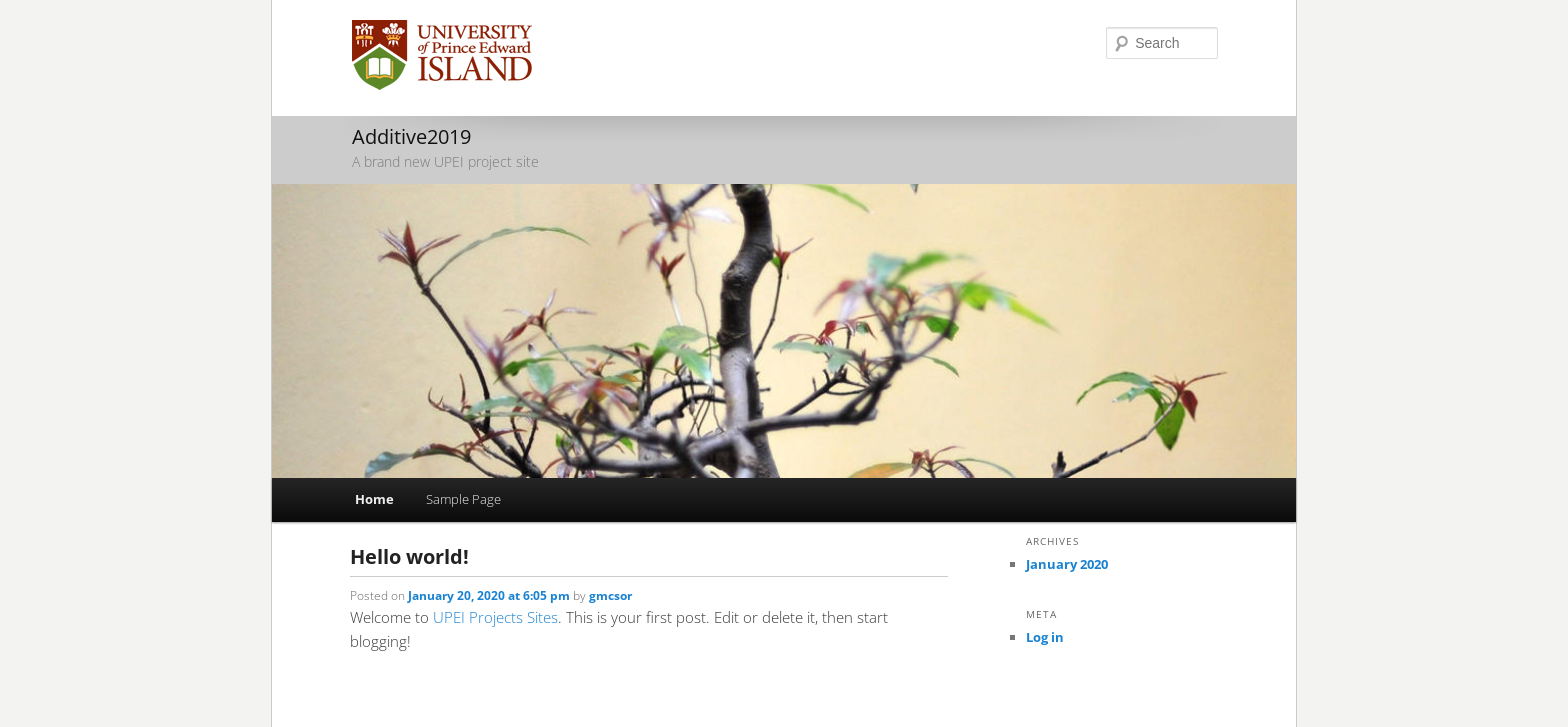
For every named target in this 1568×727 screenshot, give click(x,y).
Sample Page (463, 499)
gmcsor (610, 595)
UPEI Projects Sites (495, 617)
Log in (1045, 637)
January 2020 (1067, 564)
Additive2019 (411, 136)
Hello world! (409, 556)
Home (374, 499)
